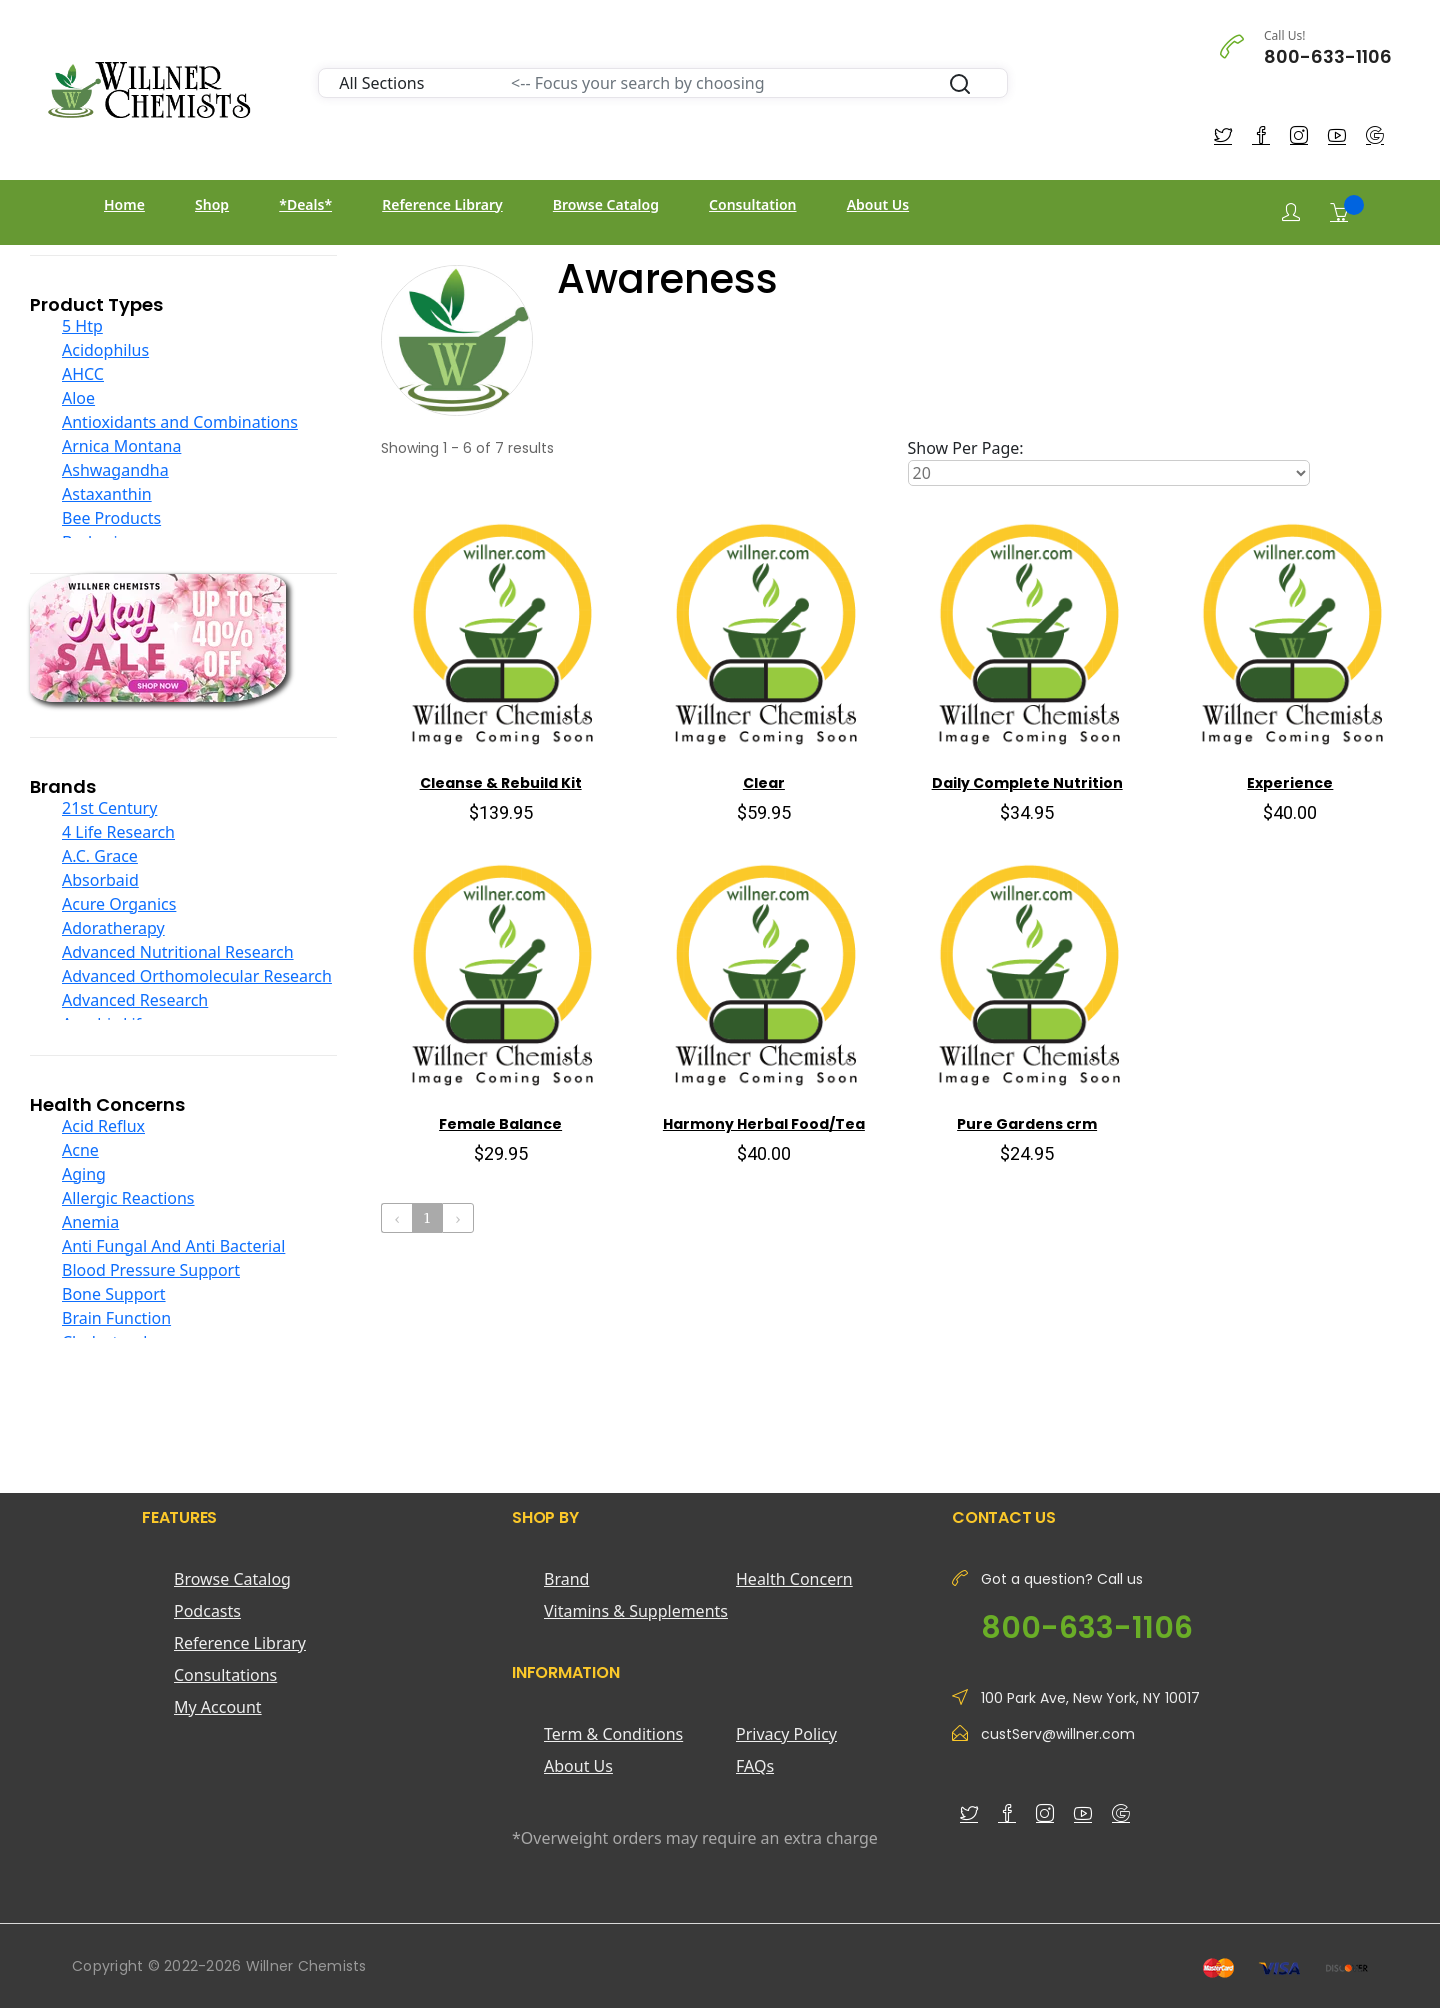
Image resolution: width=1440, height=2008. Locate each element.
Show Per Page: (966, 448)
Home (124, 204)
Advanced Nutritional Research (178, 952)
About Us (878, 204)
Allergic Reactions (128, 1198)
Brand (566, 1579)
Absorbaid (100, 880)
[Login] (1291, 212)
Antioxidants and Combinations (180, 422)
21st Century (109, 808)
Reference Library (442, 204)
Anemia (90, 1222)
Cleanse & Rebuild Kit (501, 783)
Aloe (78, 398)
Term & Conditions (613, 1734)
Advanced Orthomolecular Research (197, 976)
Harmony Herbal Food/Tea (764, 1124)
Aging (84, 1174)
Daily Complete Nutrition (1027, 783)
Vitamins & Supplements (636, 1611)
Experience (1290, 783)
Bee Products (111, 518)
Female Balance (500, 1124)
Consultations (225, 1675)
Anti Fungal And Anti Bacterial (173, 1246)
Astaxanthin (107, 494)
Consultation (752, 204)
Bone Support (114, 1294)
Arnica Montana (121, 446)
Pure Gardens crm (1027, 1124)
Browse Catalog (606, 204)
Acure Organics (119, 904)
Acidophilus (105, 350)
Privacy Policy (786, 1734)
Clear (764, 783)
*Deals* (305, 204)
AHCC (83, 374)
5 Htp (82, 326)
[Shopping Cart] (1339, 212)
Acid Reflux (103, 1126)
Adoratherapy (113, 928)
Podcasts (207, 1611)
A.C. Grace (100, 856)
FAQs (755, 1766)
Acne (80, 1150)
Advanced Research (135, 1000)
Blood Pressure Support (151, 1270)
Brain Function (116, 1318)
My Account (218, 1707)
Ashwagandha (115, 470)
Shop (212, 204)
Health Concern (794, 1579)
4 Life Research (118, 832)
